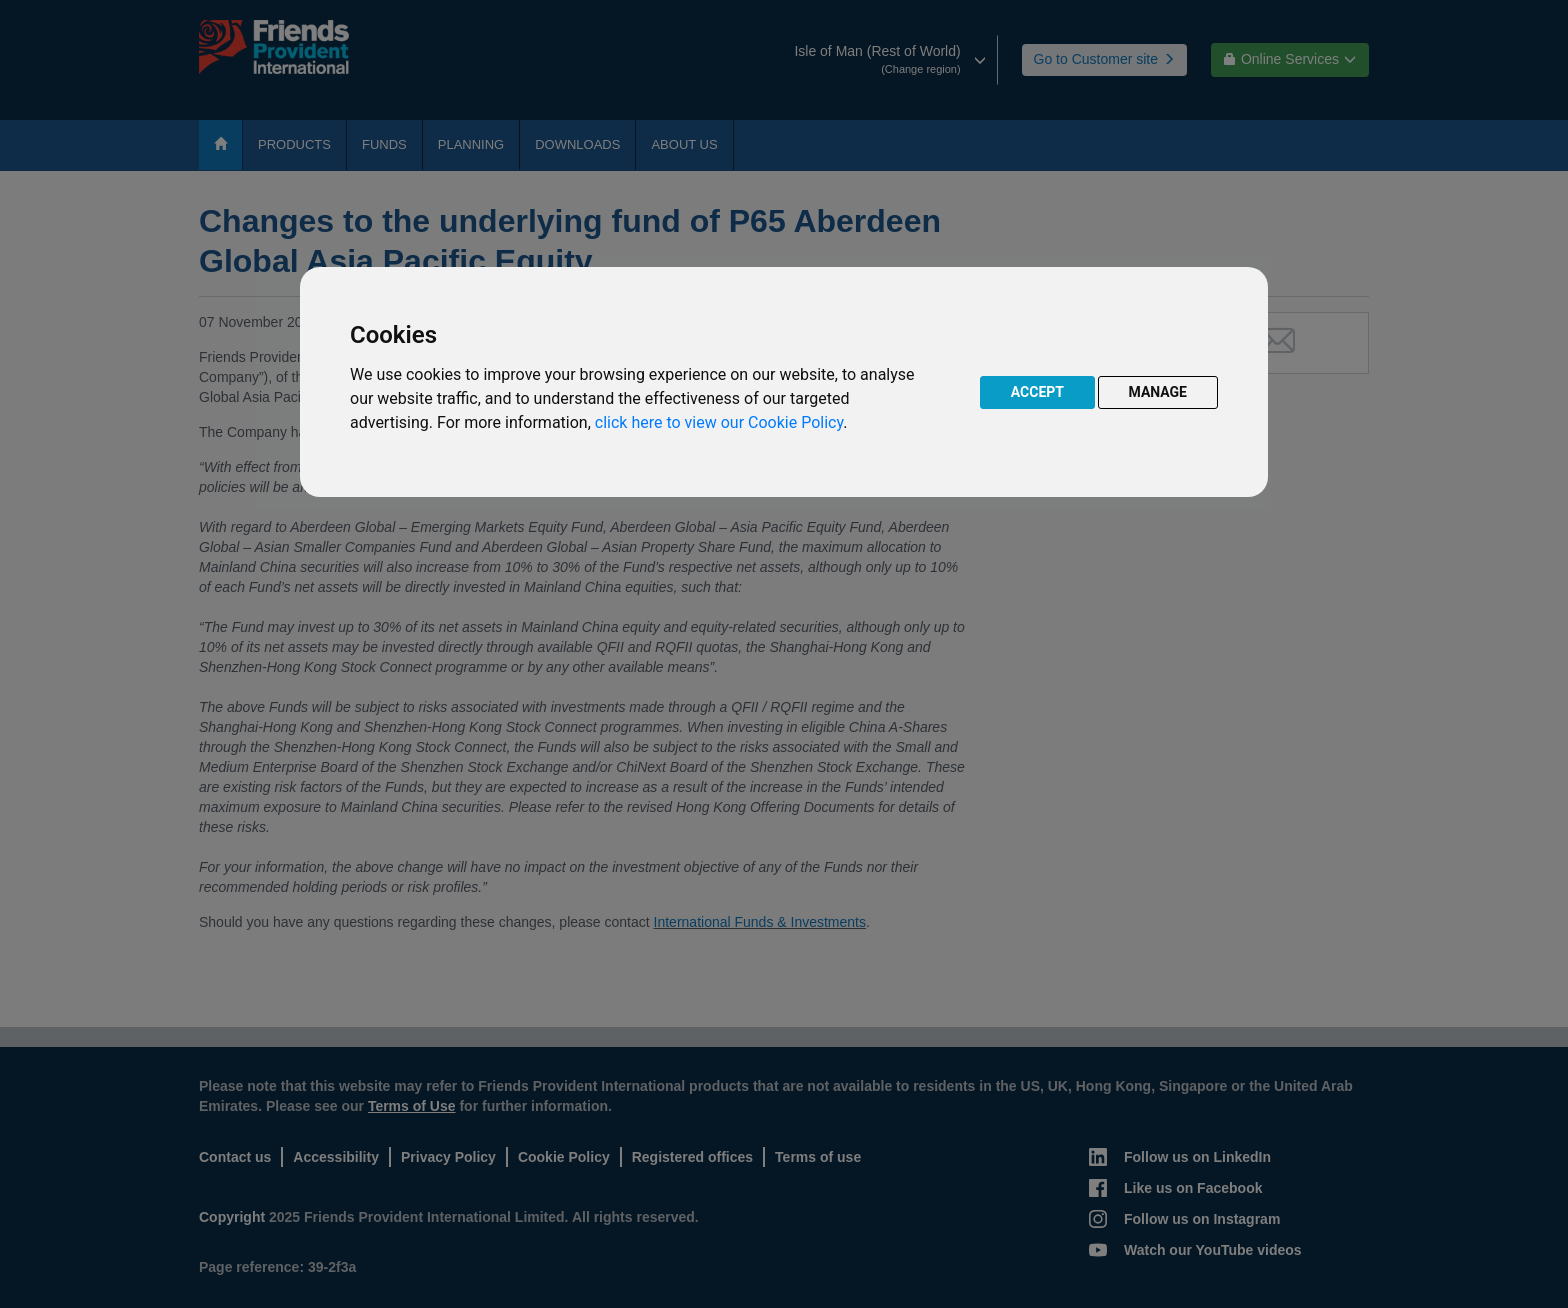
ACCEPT (1037, 392)
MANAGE (1158, 392)
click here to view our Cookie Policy (719, 422)
